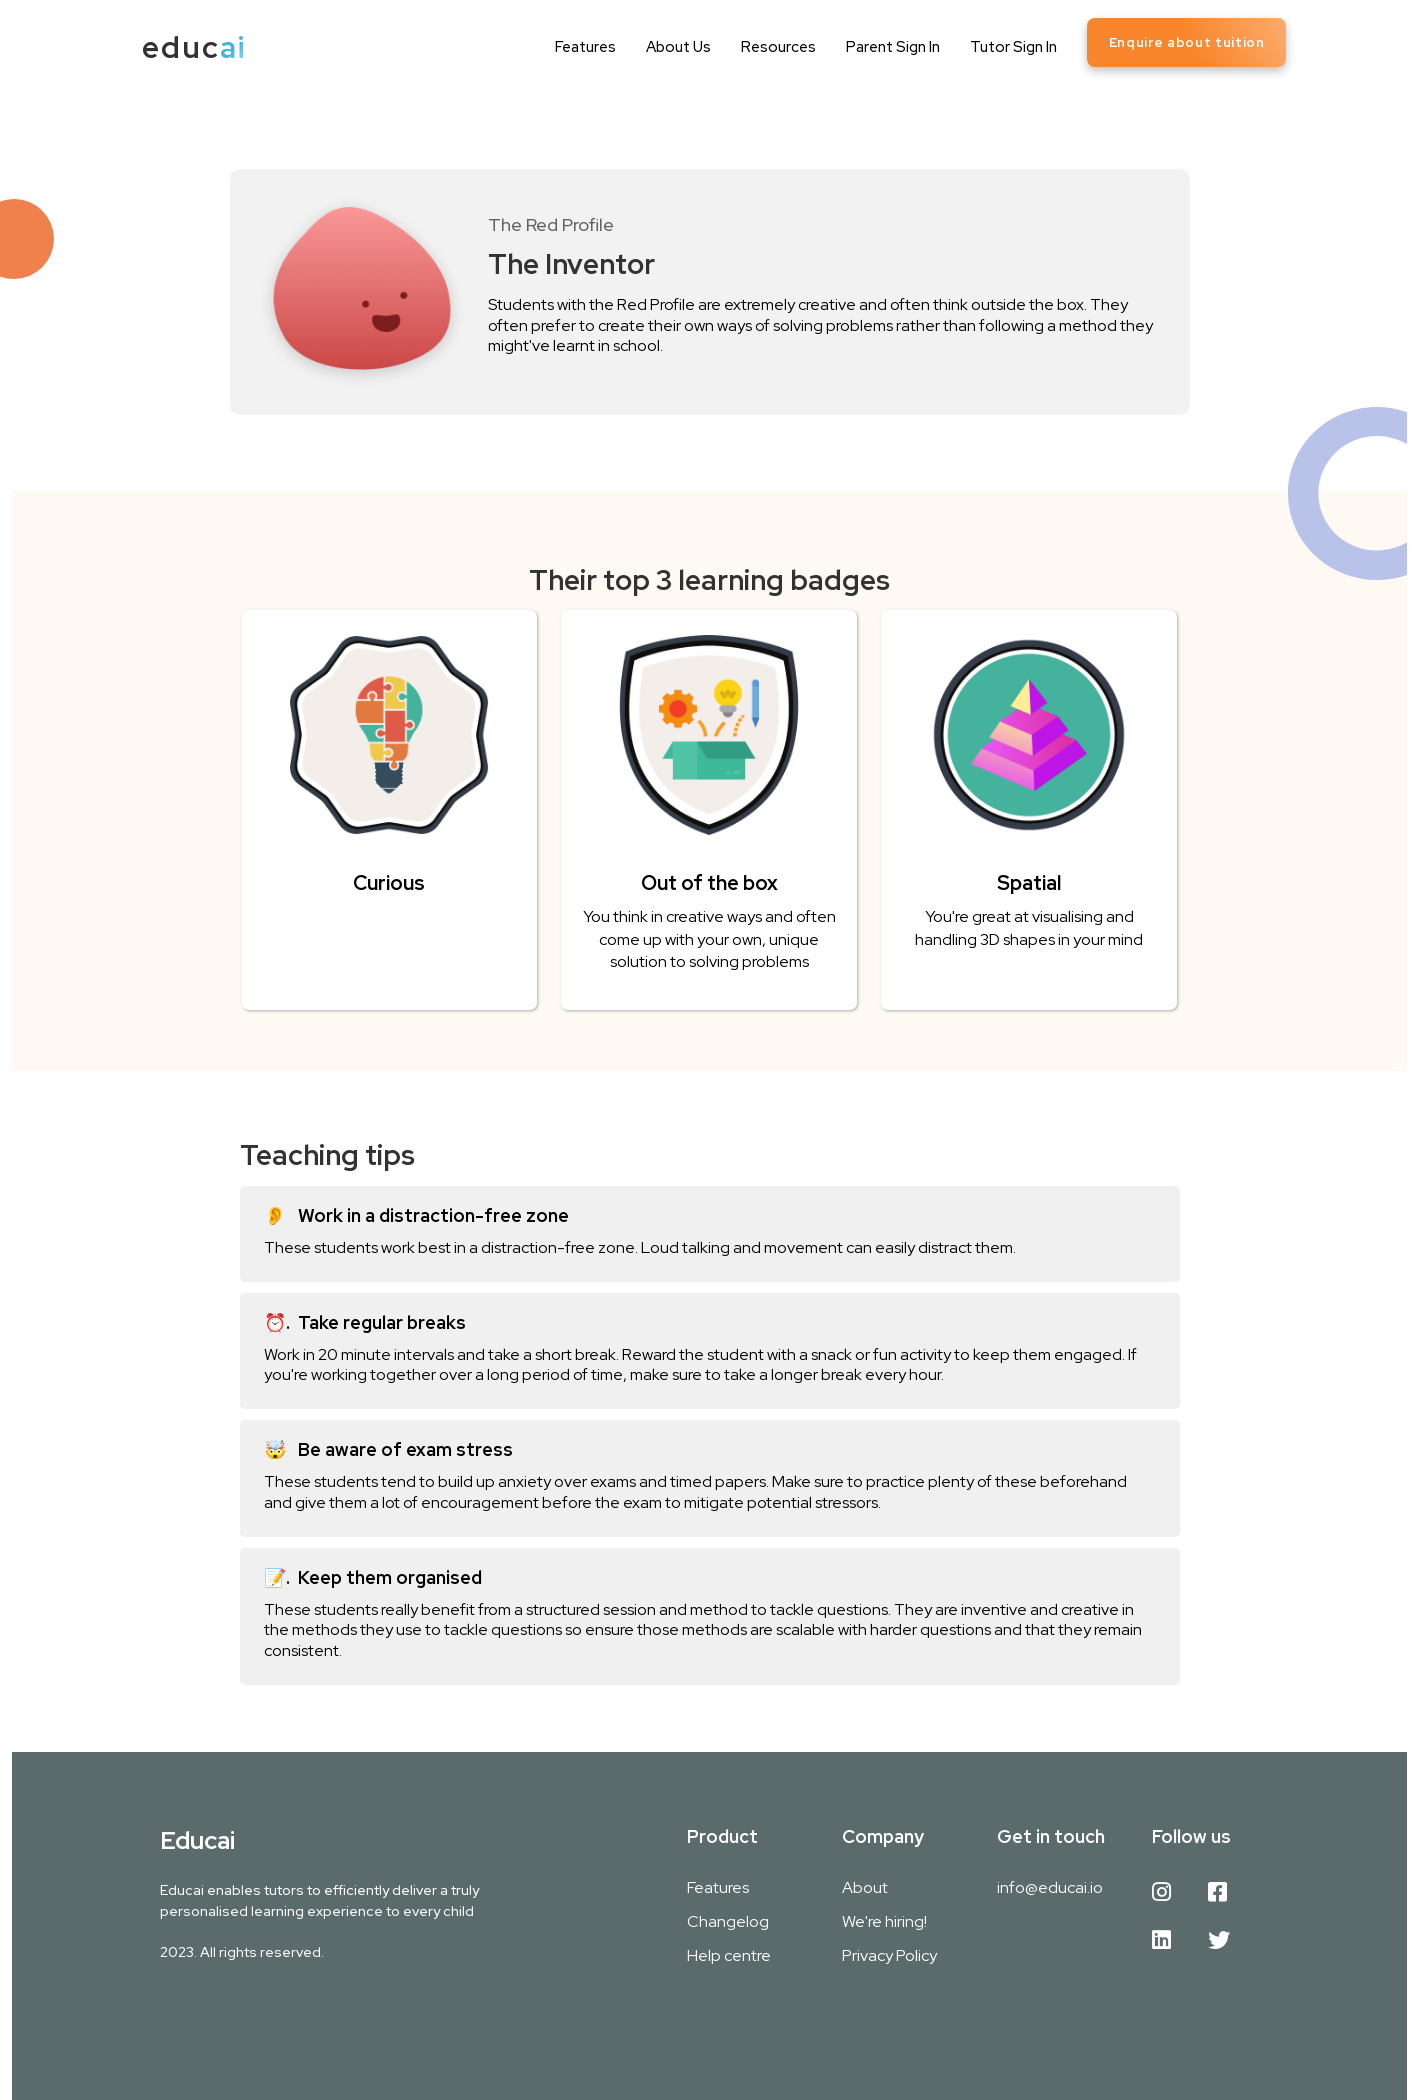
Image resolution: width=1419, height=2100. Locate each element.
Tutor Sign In (1013, 47)
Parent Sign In (893, 47)
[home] (194, 47)
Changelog (728, 1921)
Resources (778, 47)
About (865, 1887)
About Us (678, 47)
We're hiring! (884, 1921)
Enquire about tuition (1187, 42)
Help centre (729, 1955)
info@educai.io (1050, 1887)
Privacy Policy (889, 1955)
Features (585, 47)
